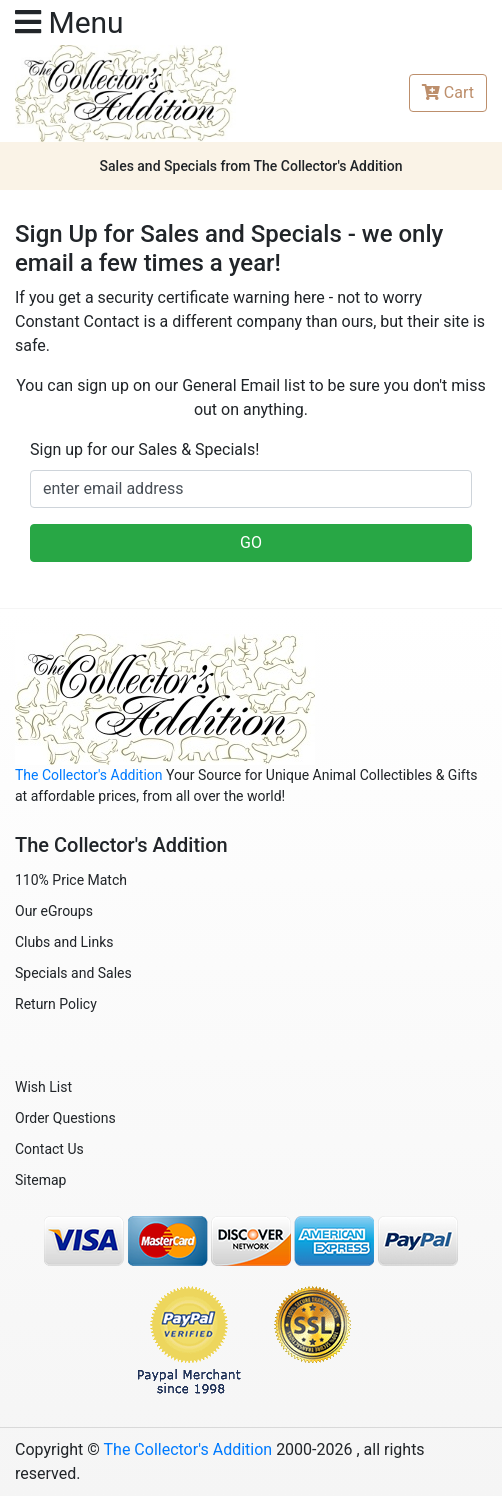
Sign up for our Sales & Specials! (144, 449)
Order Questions (65, 1118)
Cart (448, 92)
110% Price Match (71, 880)
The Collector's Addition (89, 775)
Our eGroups (54, 911)
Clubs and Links (64, 942)
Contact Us (49, 1149)
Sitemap (40, 1180)
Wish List (43, 1087)
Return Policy (56, 1004)
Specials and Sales (73, 973)
